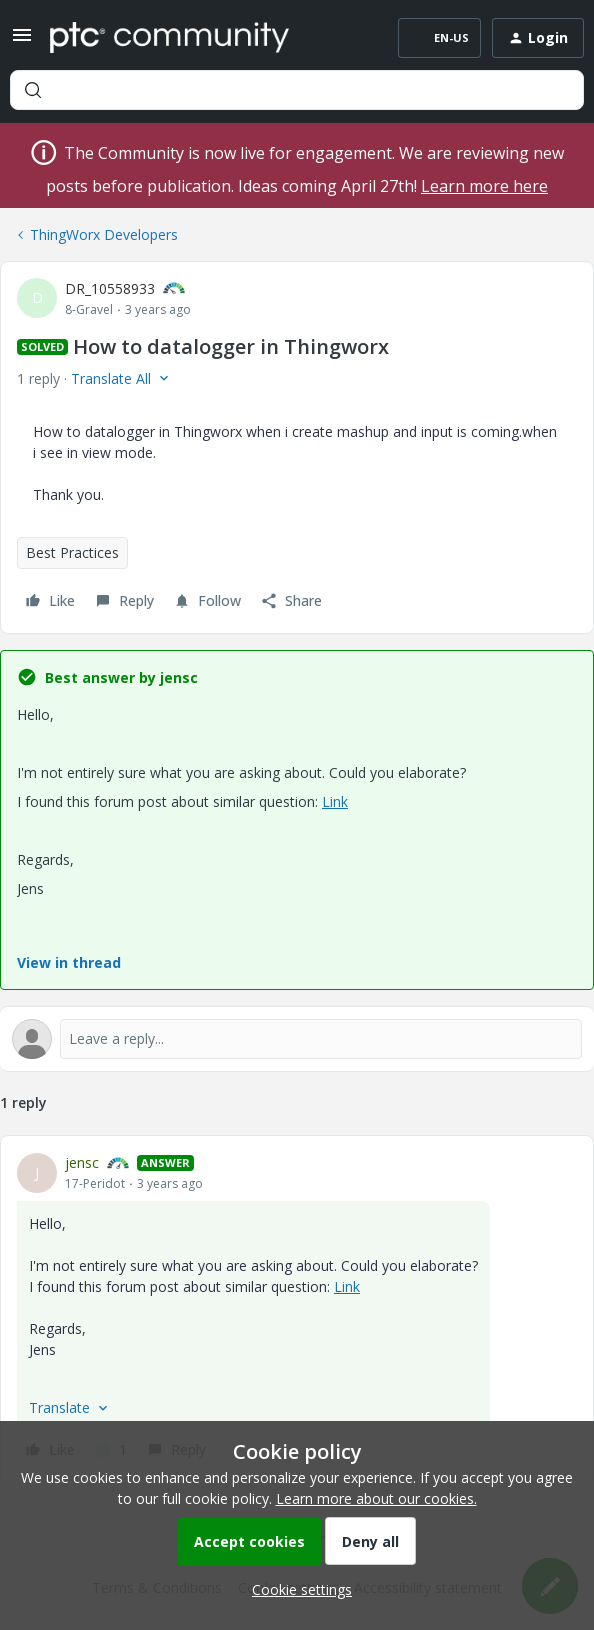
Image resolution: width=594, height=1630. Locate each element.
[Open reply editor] (297, 1039)
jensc (82, 1162)
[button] (22, 41)
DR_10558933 (110, 288)
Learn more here (484, 186)
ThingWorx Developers (104, 234)
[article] (297, 1309)
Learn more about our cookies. (376, 1498)
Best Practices (72, 552)
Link (335, 801)
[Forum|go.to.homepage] (169, 38)
